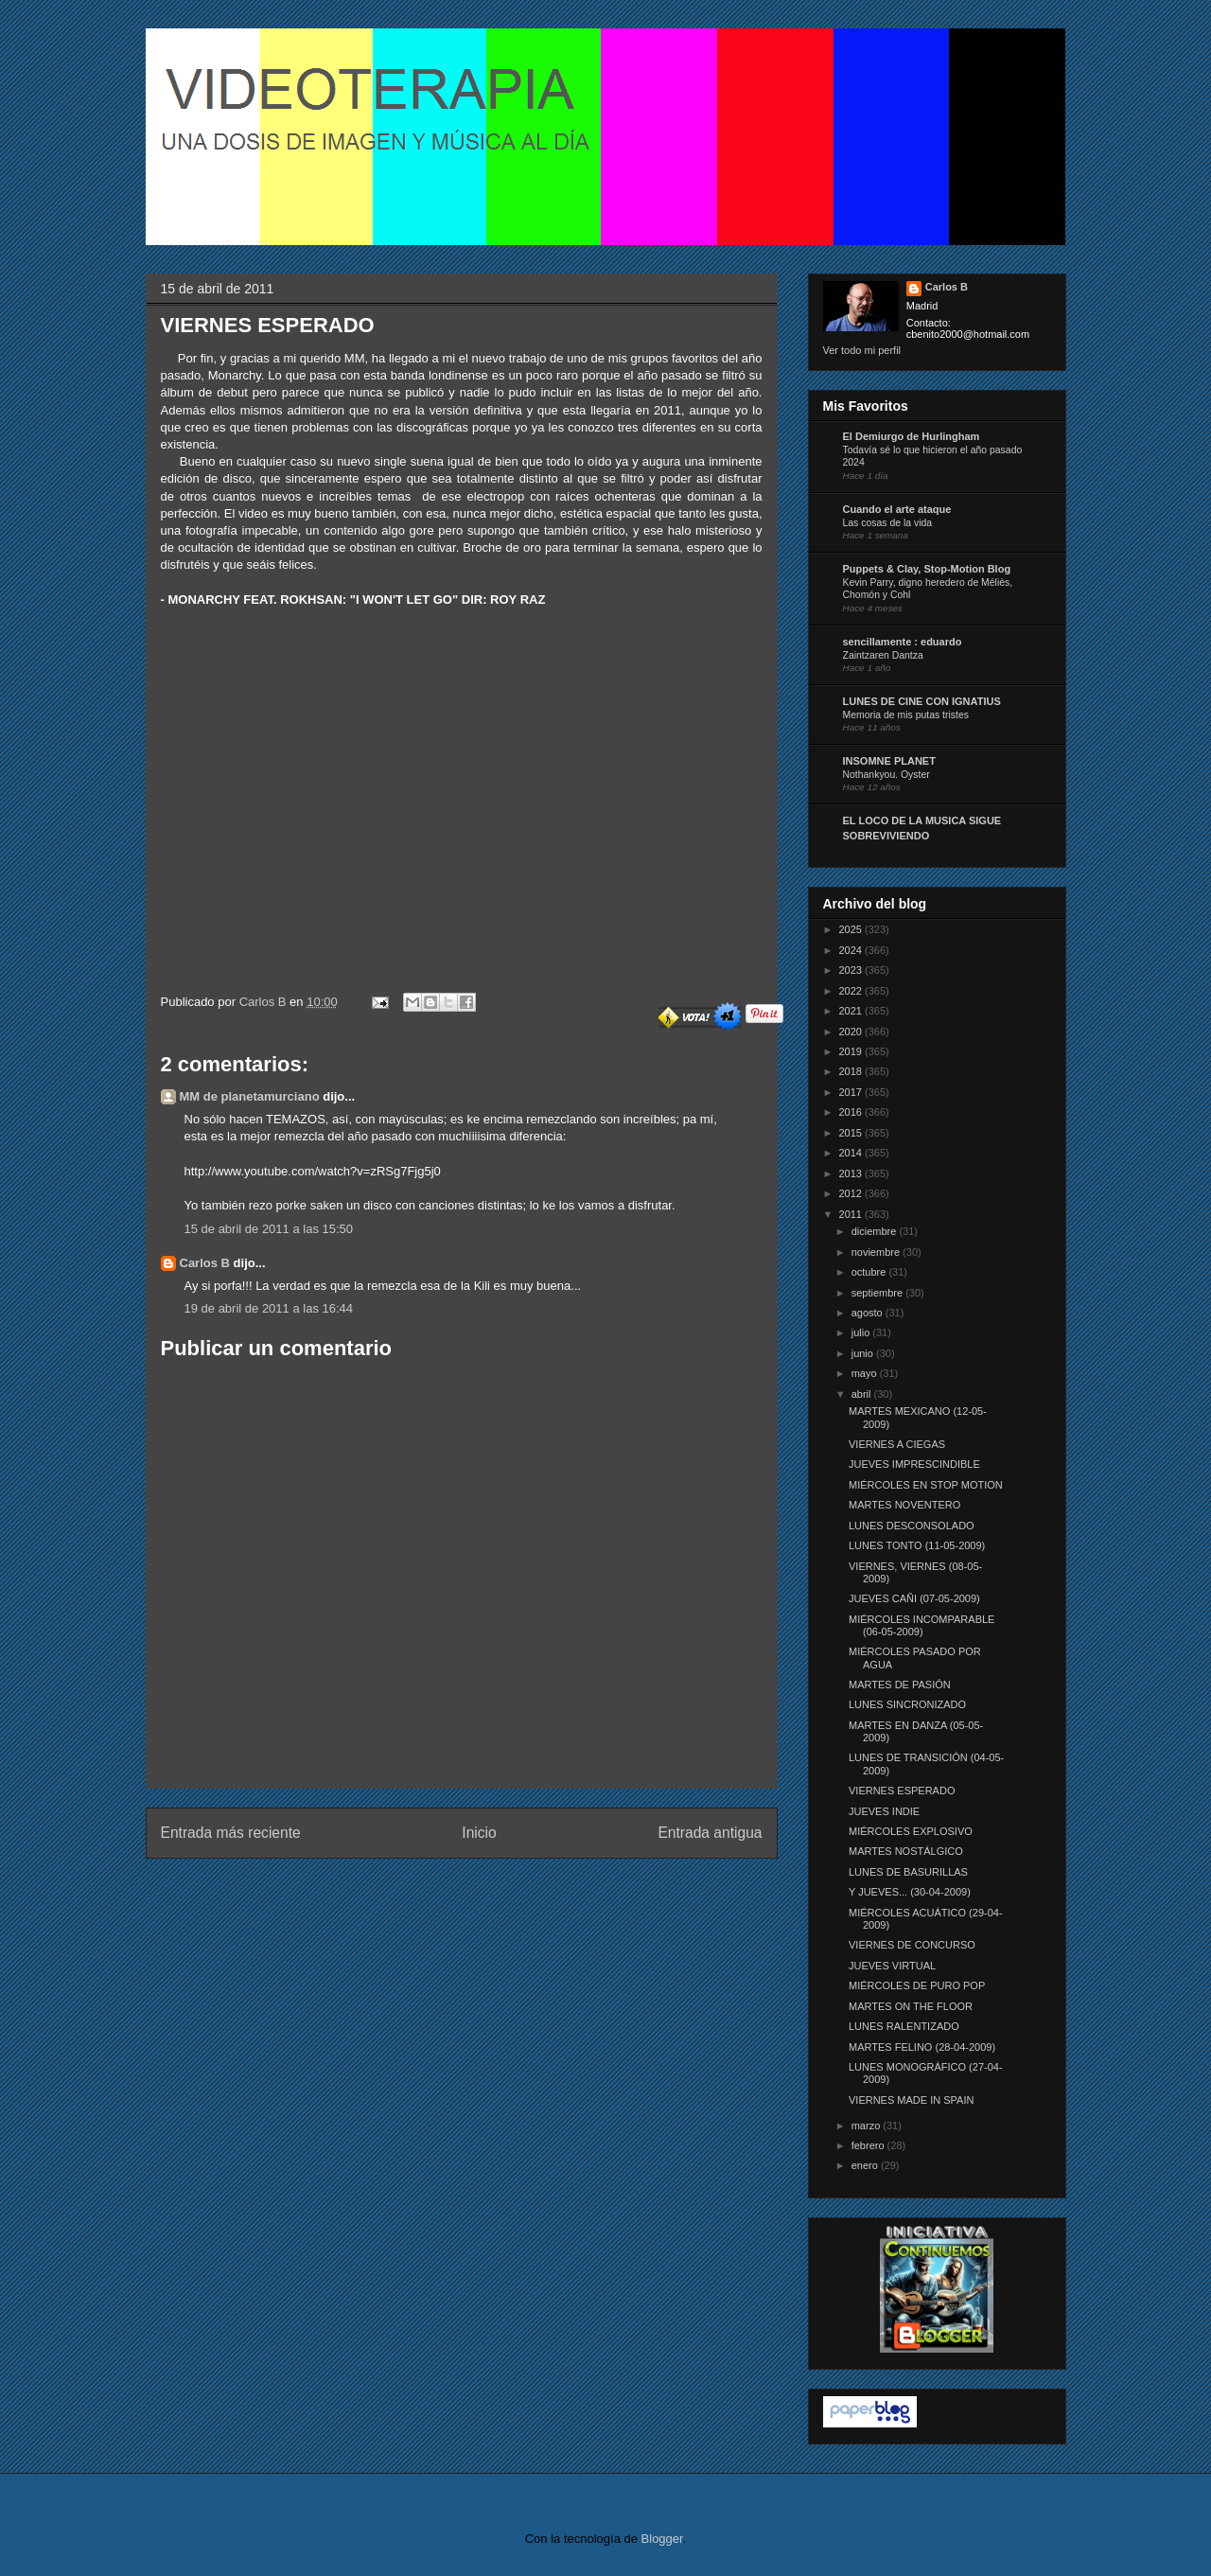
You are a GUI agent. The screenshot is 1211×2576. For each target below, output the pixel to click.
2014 (852, 1152)
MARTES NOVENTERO (904, 1504)
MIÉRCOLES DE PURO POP (917, 1985)
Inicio (479, 1833)
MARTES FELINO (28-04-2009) (922, 2047)
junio (863, 1353)
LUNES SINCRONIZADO (907, 1704)
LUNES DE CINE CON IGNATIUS (922, 701)
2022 (852, 991)
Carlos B (264, 1002)
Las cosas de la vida (888, 523)
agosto (868, 1312)
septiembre (878, 1292)
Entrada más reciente (231, 1833)
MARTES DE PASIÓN (900, 1684)
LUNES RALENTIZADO (904, 2026)
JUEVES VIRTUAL (892, 1965)
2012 (852, 1193)
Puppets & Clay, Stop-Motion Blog (927, 568)
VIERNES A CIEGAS (897, 1444)
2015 (852, 1132)
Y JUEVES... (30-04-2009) (910, 1891)
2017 (852, 1092)
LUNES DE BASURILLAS (908, 1872)
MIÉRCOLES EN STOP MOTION (926, 1485)
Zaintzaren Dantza (883, 655)
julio (862, 1332)
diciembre (875, 1231)
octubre (870, 1272)
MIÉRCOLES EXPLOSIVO (911, 1831)
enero (866, 2165)
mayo (865, 1373)
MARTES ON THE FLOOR (911, 2006)
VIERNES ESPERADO (902, 1790)
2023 (852, 970)
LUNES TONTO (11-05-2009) (917, 1545)
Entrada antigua (710, 1833)
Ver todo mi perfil (862, 350)
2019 (852, 1051)
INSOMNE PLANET (889, 761)
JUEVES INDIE (884, 1811)
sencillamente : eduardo (902, 641)
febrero (869, 2145)
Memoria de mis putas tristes (906, 715)
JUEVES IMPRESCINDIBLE (914, 1464)
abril (862, 1394)
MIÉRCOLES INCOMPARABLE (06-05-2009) (921, 1625)
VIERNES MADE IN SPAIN (911, 2100)
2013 (852, 1173)
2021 (852, 1010)
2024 (852, 950)
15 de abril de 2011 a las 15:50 (269, 1229)
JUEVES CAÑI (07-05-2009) (914, 1598)
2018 (852, 1071)
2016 (852, 1112)
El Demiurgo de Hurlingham (911, 436)
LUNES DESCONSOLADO (911, 1525)
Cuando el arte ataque (897, 509)
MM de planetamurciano (250, 1096)
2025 (852, 929)
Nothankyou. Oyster (886, 774)
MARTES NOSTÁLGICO (906, 1851)
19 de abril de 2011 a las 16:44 (269, 1308)
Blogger (662, 2539)
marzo (867, 2125)
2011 (852, 1214)
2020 (852, 1031)
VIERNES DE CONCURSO (912, 1944)
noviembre (877, 1252)
